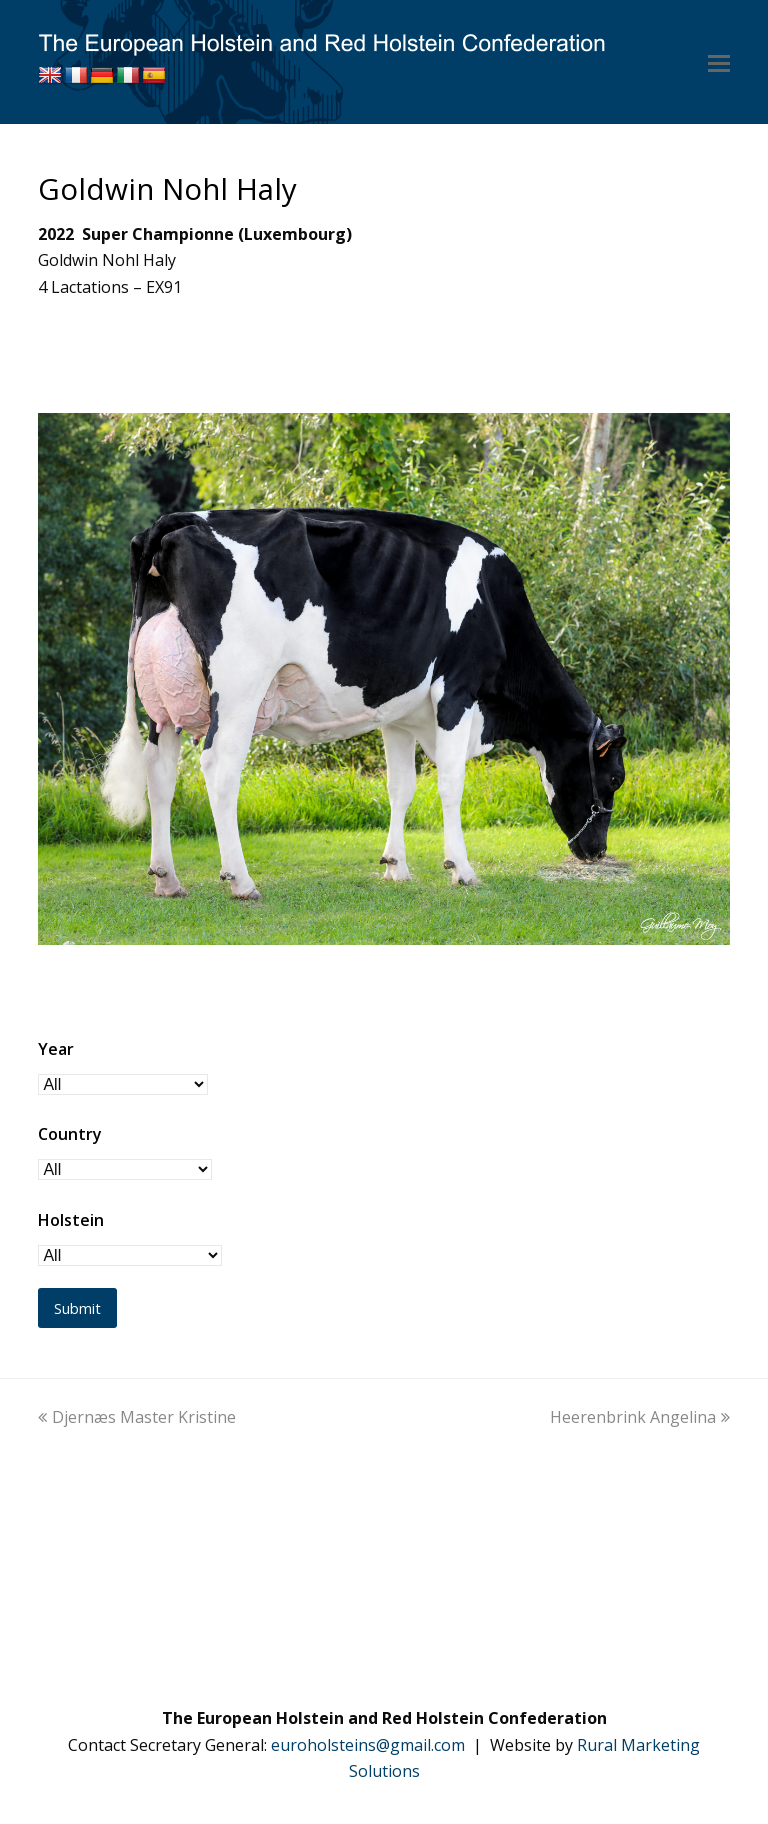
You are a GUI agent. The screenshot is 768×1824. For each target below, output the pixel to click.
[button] (719, 62)
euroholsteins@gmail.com (368, 1745)
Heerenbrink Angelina (640, 1417)
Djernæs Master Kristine (137, 1417)
